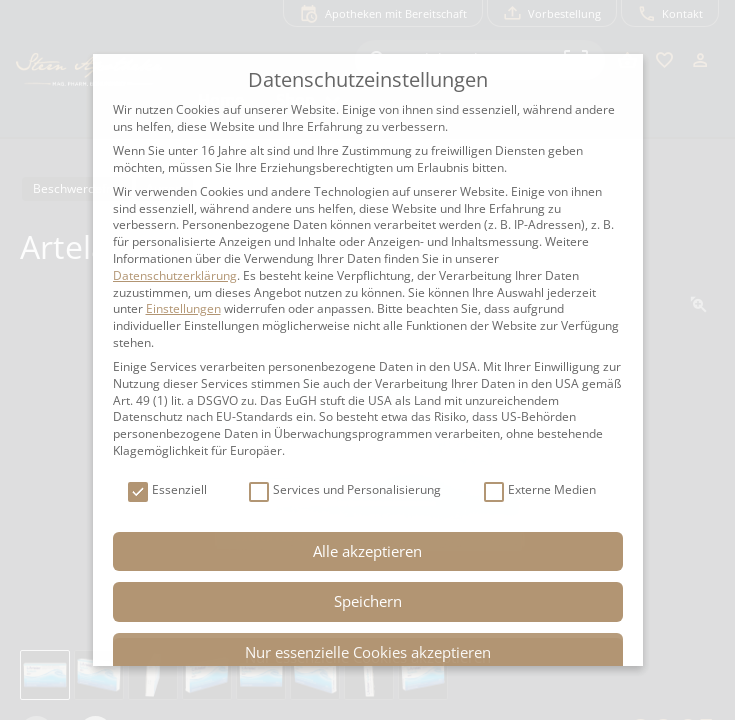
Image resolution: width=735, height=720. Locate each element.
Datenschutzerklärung (175, 275)
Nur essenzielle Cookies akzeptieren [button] (368, 652)
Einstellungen (183, 308)
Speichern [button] (368, 601)
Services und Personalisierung (345, 490)
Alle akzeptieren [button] (367, 551)
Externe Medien (540, 490)
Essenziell (167, 490)
